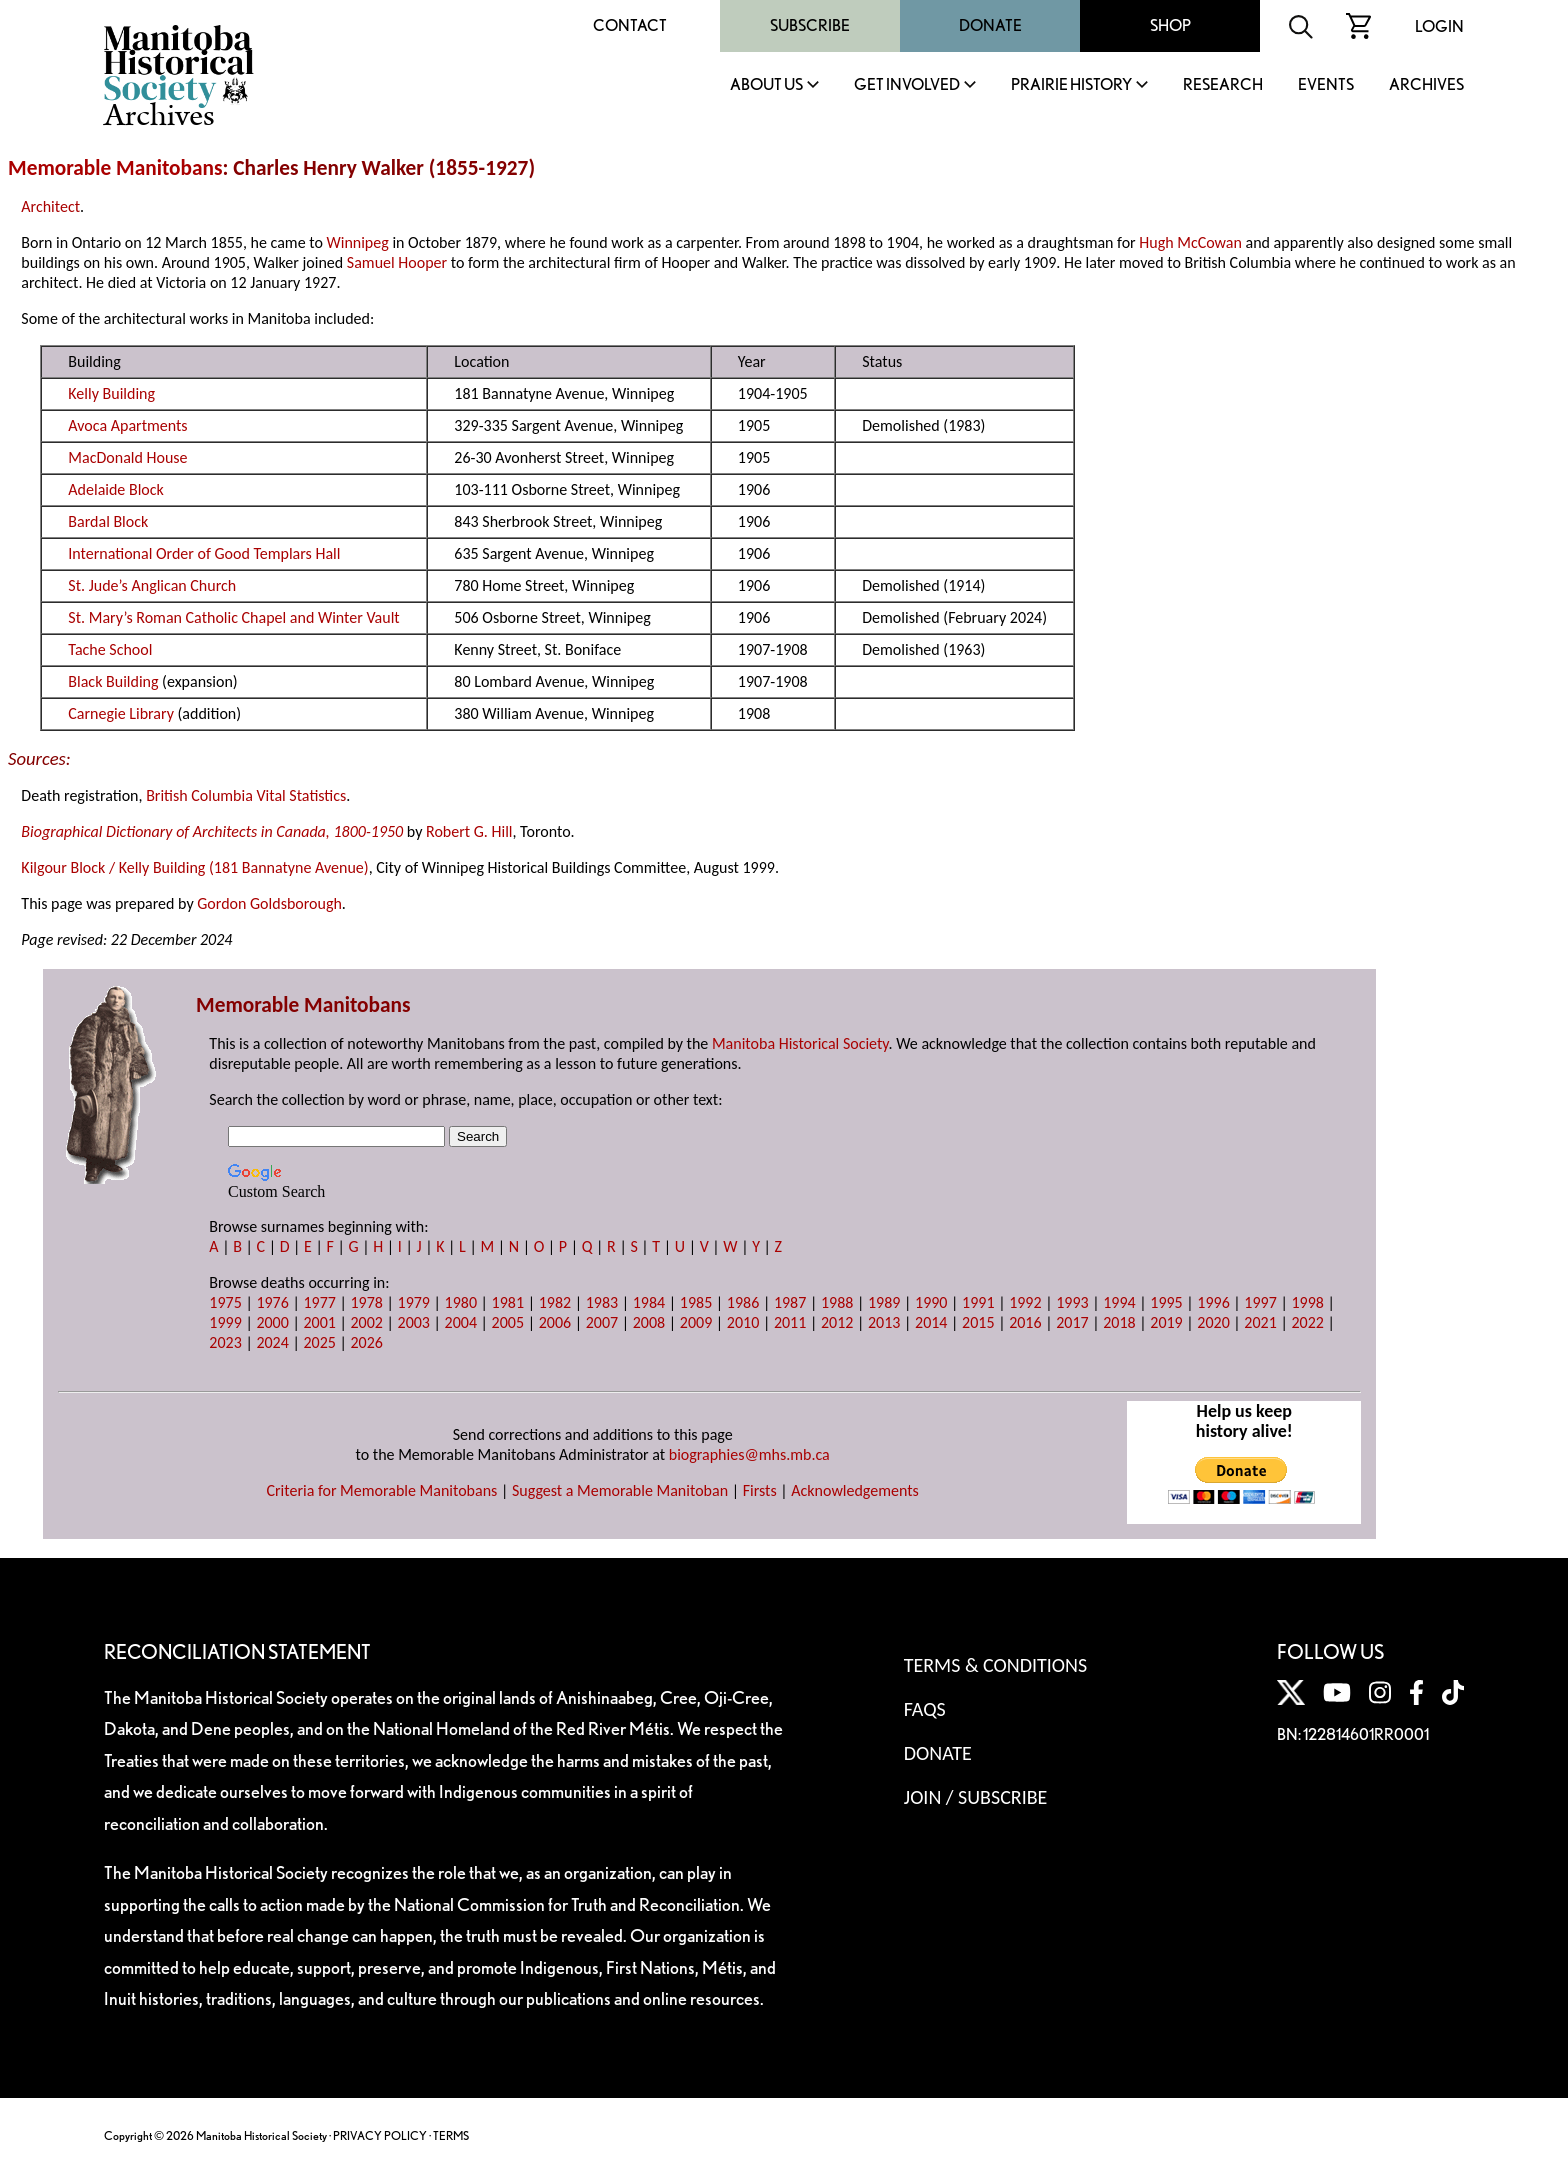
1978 (366, 1302)
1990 (931, 1302)
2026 (366, 1342)
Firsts (760, 1490)
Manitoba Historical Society (800, 1043)
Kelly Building (111, 393)
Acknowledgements (855, 1490)
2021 (1260, 1322)
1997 (1260, 1302)
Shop (1170, 25)
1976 (272, 1302)
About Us (766, 85)
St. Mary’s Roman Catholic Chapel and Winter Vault (233, 617)
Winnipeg (357, 242)
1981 (508, 1302)
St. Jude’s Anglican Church (152, 585)
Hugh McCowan (1190, 242)
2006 (555, 1322)
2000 (272, 1322)
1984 (649, 1302)
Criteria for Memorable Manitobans (381, 1490)
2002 (366, 1322)
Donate (990, 25)
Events (1326, 85)
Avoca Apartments (127, 425)
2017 (1072, 1322)
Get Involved (907, 85)
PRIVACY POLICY (380, 2135)
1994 (1119, 1302)
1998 (1307, 1302)
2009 (696, 1322)
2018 (1119, 1322)
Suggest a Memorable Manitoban (620, 1490)
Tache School (110, 649)
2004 (461, 1322)
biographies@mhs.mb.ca (749, 1454)
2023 (225, 1342)
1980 (461, 1302)
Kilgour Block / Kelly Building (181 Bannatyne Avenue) (194, 867)
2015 (978, 1322)
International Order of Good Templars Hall (204, 553)
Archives (1426, 85)
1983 (602, 1302)
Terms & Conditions (995, 1665)
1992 (1025, 1302)
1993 (1072, 1302)
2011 (790, 1322)
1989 (884, 1302)
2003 (414, 1322)
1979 (414, 1302)
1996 (1213, 1302)
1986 (743, 1302)
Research (1223, 85)
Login (1439, 26)
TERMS (451, 2135)
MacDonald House (127, 457)
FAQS (925, 1709)
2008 (649, 1322)
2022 (1307, 1322)
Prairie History (1071, 85)
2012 (837, 1322)
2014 (931, 1322)
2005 (508, 1322)
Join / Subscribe (976, 1797)
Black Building (113, 681)
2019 (1166, 1322)
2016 (1025, 1322)
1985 (696, 1302)
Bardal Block (108, 521)
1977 (319, 1302)
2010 (743, 1322)
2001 (319, 1322)
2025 (319, 1342)
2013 (884, 1322)
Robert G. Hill (469, 831)
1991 (978, 1302)
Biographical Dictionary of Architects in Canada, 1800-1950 (212, 831)
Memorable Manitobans (115, 168)
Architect (50, 206)
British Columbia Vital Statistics (246, 795)
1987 (790, 1302)
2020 (1213, 1322)
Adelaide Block (115, 489)
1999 (225, 1322)
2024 (272, 1342)
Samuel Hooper (397, 262)
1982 (555, 1302)
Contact (630, 25)
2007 (602, 1322)
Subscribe (810, 25)
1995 (1166, 1302)
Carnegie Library (121, 713)
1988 (837, 1302)
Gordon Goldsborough (269, 903)
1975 (225, 1302)
